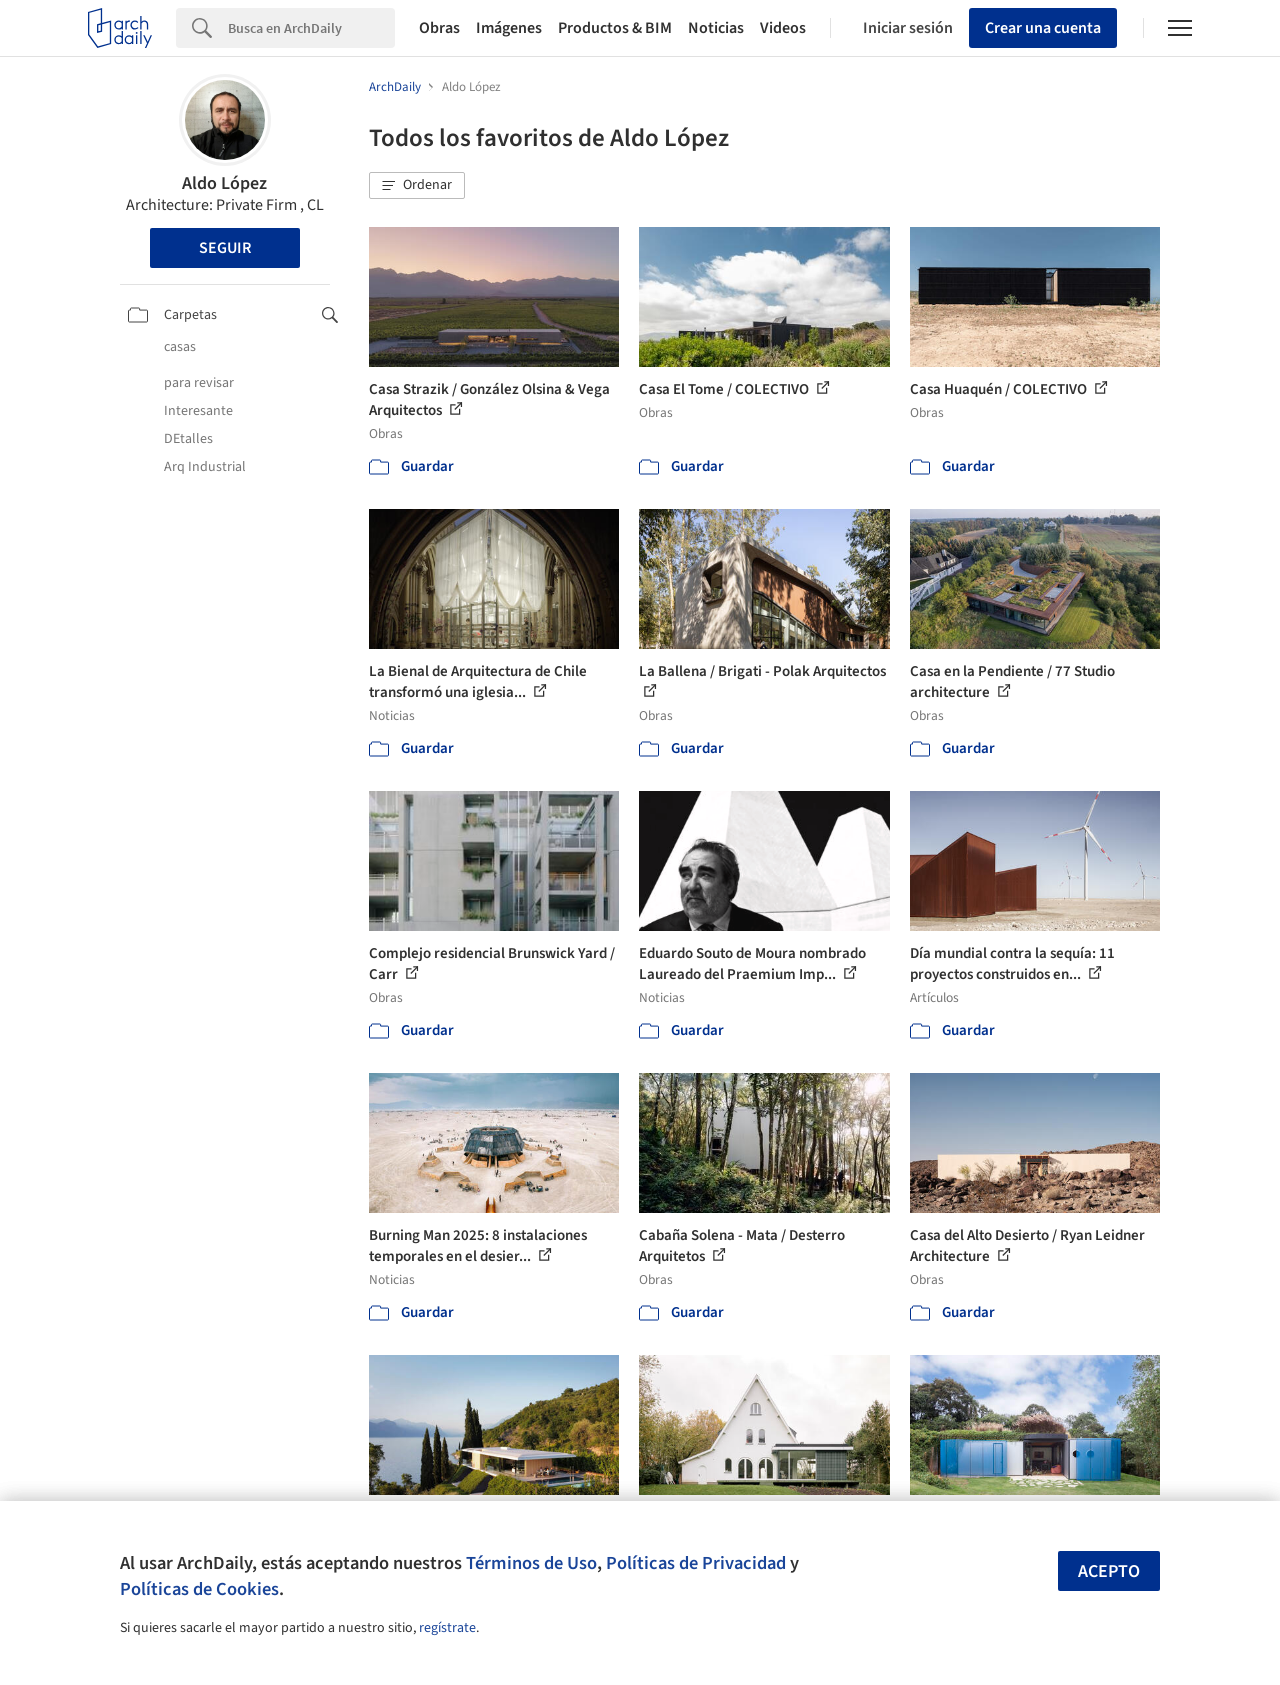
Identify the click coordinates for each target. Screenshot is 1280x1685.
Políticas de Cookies (199, 1589)
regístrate (447, 1628)
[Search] (311, 28)
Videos (783, 28)
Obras (439, 28)
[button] (417, 186)
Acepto (1109, 1571)
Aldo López (224, 183)
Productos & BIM (615, 28)
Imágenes (509, 28)
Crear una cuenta (1043, 28)
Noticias (716, 28)
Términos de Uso (531, 1563)
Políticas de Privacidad (696, 1563)
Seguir (225, 248)
